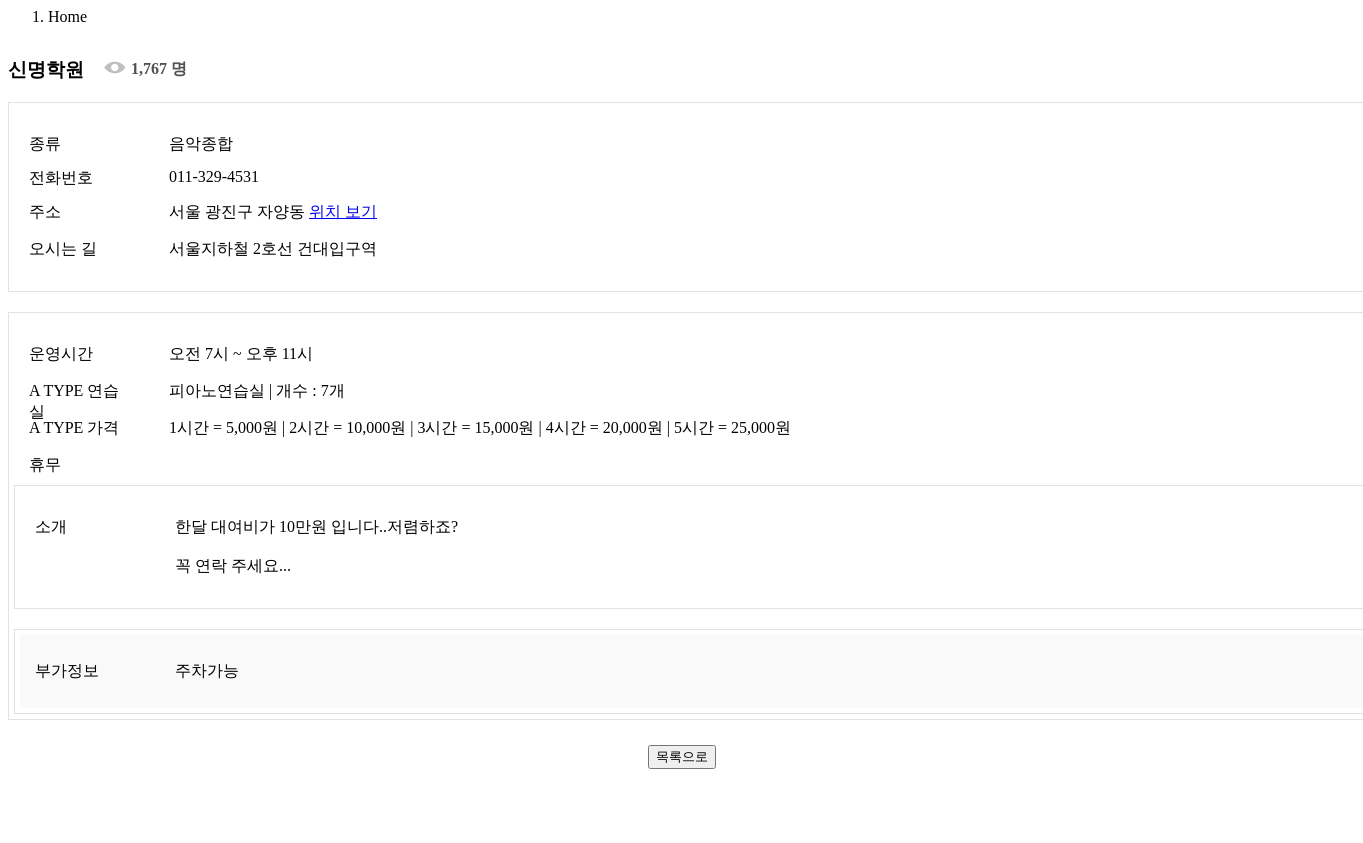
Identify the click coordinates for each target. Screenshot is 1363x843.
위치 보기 (343, 211)
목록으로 (682, 756)
